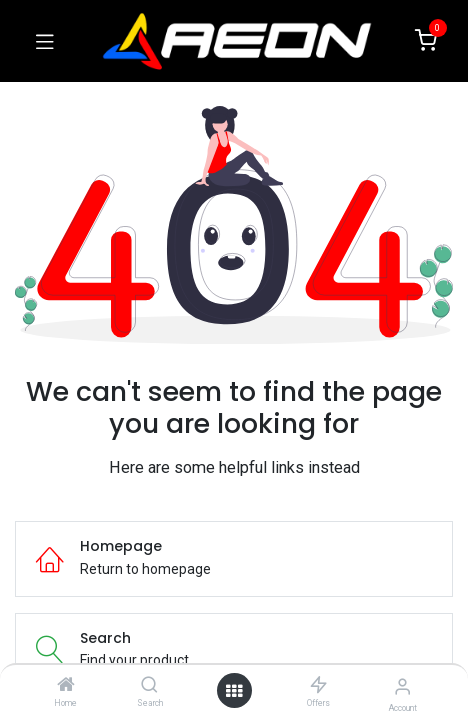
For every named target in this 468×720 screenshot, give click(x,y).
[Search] (149, 686)
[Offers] (318, 686)
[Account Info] (402, 686)
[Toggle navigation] (45, 41)
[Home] (66, 686)
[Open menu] (234, 691)
